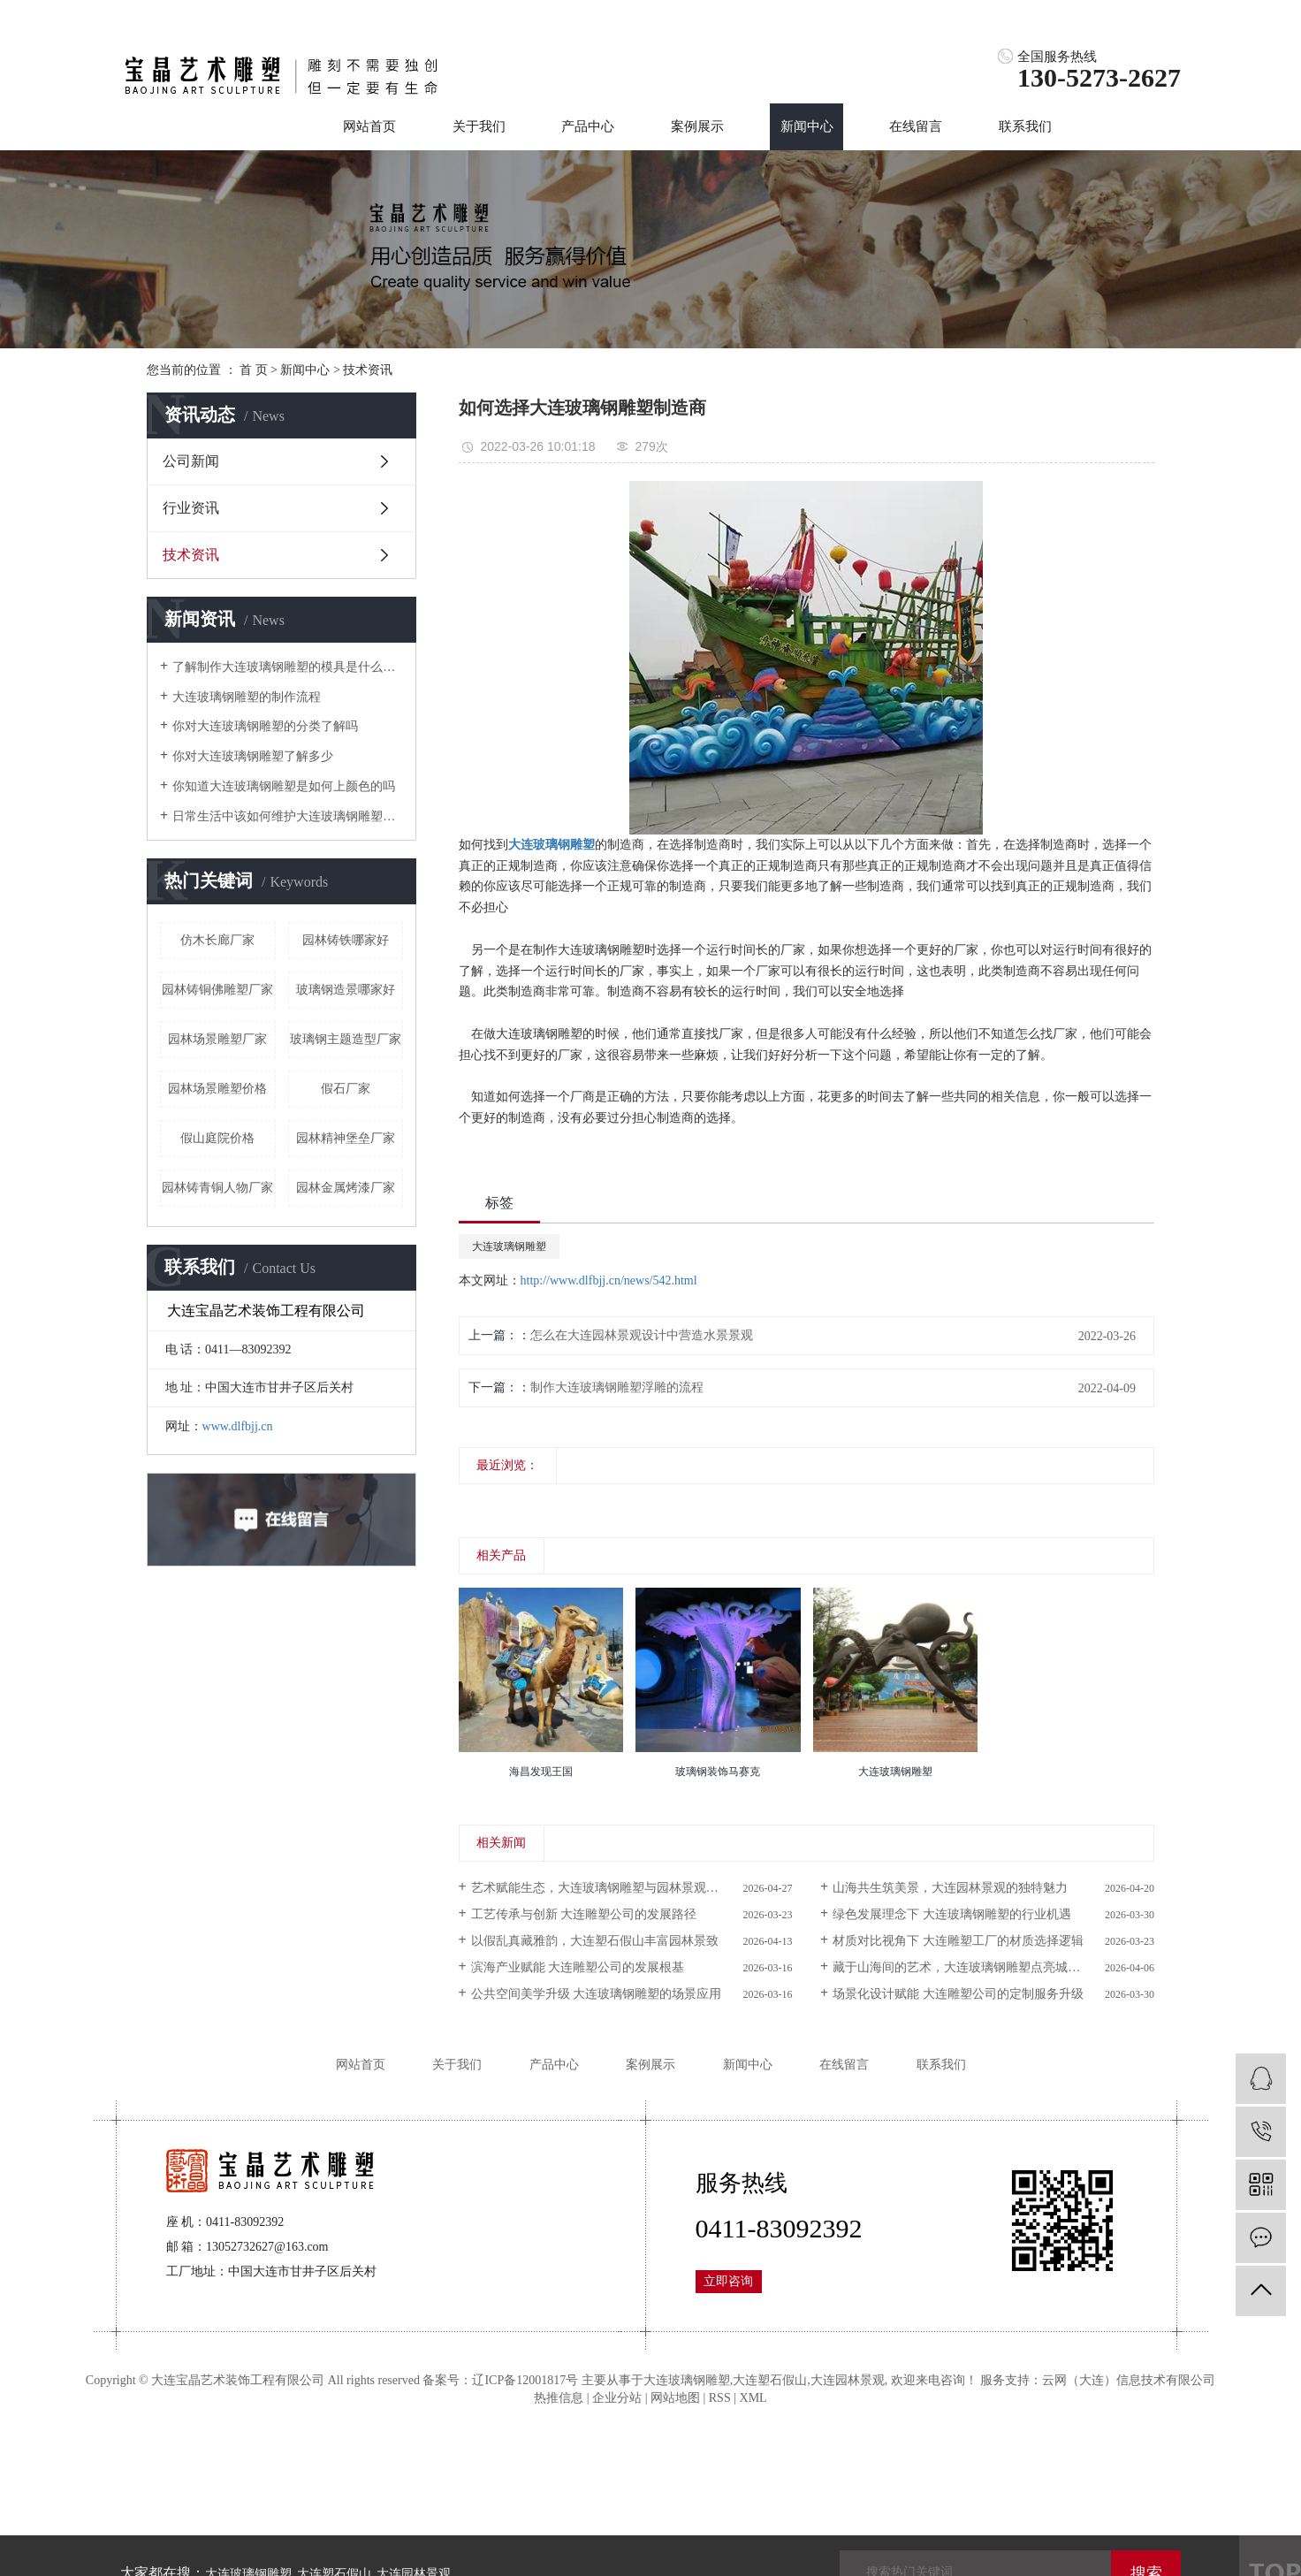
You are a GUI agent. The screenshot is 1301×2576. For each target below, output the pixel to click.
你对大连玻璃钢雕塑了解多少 (252, 756)
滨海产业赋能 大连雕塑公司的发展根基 (578, 1967)
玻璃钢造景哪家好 (345, 989)
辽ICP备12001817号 (525, 2380)
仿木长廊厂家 (217, 940)
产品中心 (587, 126)
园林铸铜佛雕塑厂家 (217, 989)
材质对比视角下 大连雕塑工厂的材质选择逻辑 (958, 1940)
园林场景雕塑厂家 (217, 1039)
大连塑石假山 (770, 2380)
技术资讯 (367, 370)
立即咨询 (728, 2281)
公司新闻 (191, 461)
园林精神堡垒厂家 (345, 1138)
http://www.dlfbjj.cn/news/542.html (609, 1280)
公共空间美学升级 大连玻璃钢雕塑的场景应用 (596, 1994)
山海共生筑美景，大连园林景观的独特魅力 (950, 1887)
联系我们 (1025, 126)
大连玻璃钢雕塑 (509, 1246)
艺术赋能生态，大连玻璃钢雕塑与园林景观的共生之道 (619, 1887)
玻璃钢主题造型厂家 (345, 1039)
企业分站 (617, 2398)
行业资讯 (191, 507)
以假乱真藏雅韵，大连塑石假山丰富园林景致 (595, 1940)
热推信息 (558, 2398)
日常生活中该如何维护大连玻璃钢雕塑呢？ (287, 816)
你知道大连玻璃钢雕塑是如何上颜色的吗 (283, 786)
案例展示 (697, 126)
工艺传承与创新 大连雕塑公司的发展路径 (584, 1914)
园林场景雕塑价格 (217, 1088)
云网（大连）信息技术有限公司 (1128, 2380)
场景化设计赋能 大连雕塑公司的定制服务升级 (958, 1994)
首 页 (254, 370)
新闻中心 (806, 126)
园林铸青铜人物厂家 (217, 1187)
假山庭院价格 (217, 1138)
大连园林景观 (847, 2380)
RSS (720, 2398)
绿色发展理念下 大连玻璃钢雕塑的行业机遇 (952, 1914)
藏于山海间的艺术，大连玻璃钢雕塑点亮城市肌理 (969, 1967)
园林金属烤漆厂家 (345, 1187)
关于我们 (479, 126)
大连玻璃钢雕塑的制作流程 (246, 697)
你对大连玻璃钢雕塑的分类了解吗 (265, 726)
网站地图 (675, 2398)
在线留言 (915, 126)
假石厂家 (345, 1088)
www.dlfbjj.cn (237, 1426)
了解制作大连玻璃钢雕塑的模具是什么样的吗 (287, 667)
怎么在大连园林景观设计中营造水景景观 (641, 1335)
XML (753, 2398)
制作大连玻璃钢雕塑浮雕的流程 (617, 1387)
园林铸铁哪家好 (345, 940)
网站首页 (369, 126)
